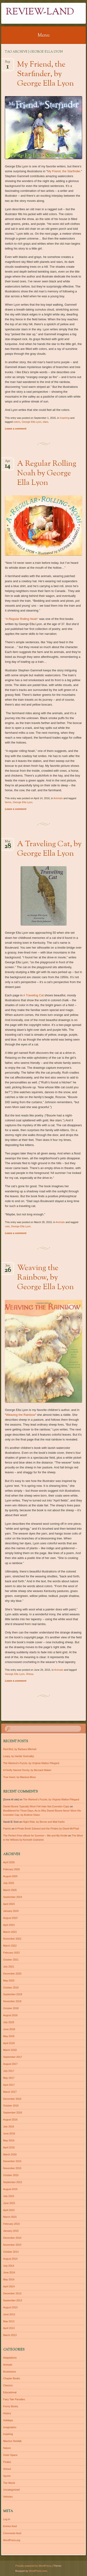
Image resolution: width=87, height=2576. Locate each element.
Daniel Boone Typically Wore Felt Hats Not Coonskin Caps (36, 1806)
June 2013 (9, 2314)
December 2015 (12, 2161)
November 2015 (12, 2168)
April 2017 (9, 2084)
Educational (10, 2392)
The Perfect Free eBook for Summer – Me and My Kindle (35, 1835)
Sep (7, 63)
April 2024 (9, 1904)
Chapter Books (11, 2378)
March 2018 (10, 2050)
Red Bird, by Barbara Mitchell (19, 1749)
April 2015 (9, 2210)
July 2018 (8, 2022)
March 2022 (10, 1945)
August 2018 (10, 2015)
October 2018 (11, 2008)
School (7, 2469)
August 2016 (10, 2119)
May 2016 (8, 2140)
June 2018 (9, 2029)
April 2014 (9, 2286)
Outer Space (10, 2455)
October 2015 (11, 2175)
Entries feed (10, 2526)
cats (7, 1226)
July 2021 (8, 1966)
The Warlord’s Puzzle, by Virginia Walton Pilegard (31, 1763)
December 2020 (12, 1973)
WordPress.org (11, 2540)
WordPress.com (38, 2570)
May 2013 (8, 2321)
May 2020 (8, 1980)
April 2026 (9, 1862)
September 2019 (12, 1994)
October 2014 (11, 2251)
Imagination (9, 2427)
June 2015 (9, 2203)
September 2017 (12, 2056)
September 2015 (12, 2182)
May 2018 (8, 2036)
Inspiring (65, 417)
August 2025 (10, 1876)
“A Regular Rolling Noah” (21, 619)
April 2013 (9, 2328)
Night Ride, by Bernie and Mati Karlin (44, 1821)
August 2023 (10, 1918)
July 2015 (8, 2196)
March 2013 (10, 2335)
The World (9, 2482)
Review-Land (40, 12)
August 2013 (10, 2307)
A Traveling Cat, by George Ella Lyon (49, 849)
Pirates (7, 2462)
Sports (7, 2476)
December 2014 (12, 2237)
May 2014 (8, 2279)
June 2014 (9, 2272)
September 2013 (12, 2300)
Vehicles (8, 2496)
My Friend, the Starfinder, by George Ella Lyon (45, 74)
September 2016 (12, 2112)
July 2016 (8, 2126)
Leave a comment (15, 428)
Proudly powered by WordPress (33, 2565)
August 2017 (10, 2063)
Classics (8, 2385)
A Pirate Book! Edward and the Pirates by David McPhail (47, 1828)
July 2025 (8, 1883)
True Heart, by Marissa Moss (19, 1777)
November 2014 (12, 2244)
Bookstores (9, 2371)
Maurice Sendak (12, 2441)
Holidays (8, 2420)
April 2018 (9, 2043)
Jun (7, 1267)
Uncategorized (11, 2489)
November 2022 (12, 1938)
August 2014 (10, 2258)
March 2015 (10, 2216)
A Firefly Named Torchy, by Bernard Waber (27, 1770)
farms (8, 802)
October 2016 (11, 2105)
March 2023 (10, 1931)
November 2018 (12, 2001)
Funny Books (10, 2406)
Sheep (29, 1674)
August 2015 (10, 2189)
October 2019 (11, 1987)
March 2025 (10, 1890)
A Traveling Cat (33, 995)
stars (45, 421)
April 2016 (9, 2147)
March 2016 (10, 2154)
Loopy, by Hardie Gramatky (18, 1756)
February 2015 (11, 2223)
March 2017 (10, 2091)
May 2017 (8, 2077)
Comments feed (12, 2533)
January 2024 (11, 1911)
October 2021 (11, 1959)
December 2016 (12, 2098)
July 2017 (8, 2070)
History (7, 2413)
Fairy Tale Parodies (14, 2399)
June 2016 (9, 2133)
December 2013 (12, 2293)
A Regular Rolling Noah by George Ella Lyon (46, 473)
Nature (7, 2448)
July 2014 (8, 2265)
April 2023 (9, 1925)
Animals (58, 798)
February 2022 (11, 1952)
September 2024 (12, 1897)
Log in (6, 2519)
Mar (7, 842)
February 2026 (11, 1869)
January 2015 (11, 2230)
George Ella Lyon (31, 421)
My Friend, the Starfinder (63, 171)
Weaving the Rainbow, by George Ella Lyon (45, 1278)
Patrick (7, 1828)
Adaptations (10, 2357)
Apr (7, 462)
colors (16, 421)
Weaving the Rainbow (20, 1414)
